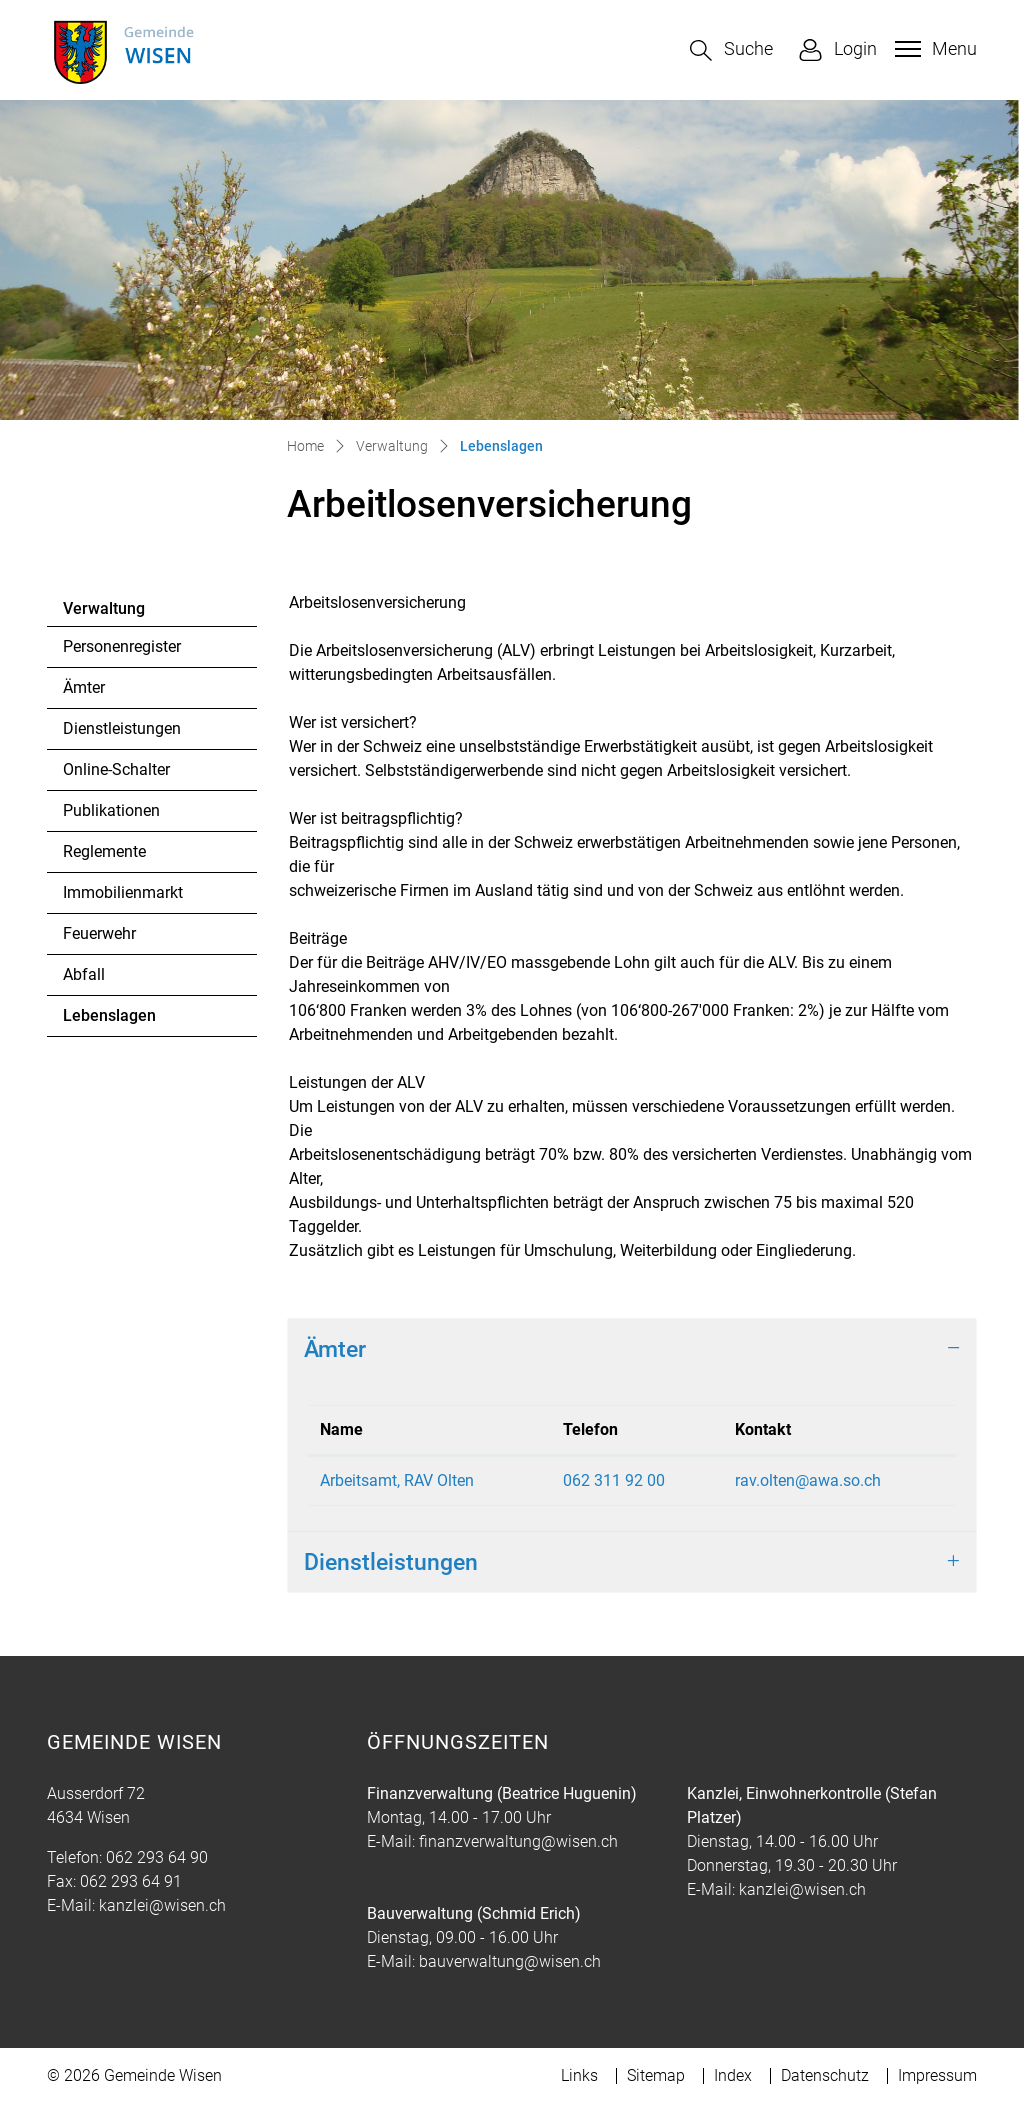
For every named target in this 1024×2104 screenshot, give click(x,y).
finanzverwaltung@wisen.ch (518, 1841)
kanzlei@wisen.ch (162, 1905)
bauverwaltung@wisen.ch (510, 1961)
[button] (731, 50)
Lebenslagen (117, 1021)
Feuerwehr (99, 933)
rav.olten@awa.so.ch (808, 1480)
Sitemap (656, 2075)
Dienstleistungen (122, 728)
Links (579, 2075)
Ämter (84, 687)
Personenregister (122, 646)
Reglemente (104, 851)
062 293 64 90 (157, 1857)
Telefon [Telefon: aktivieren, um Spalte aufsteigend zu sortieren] (590, 1429)
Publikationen (111, 810)
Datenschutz (825, 2075)
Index (733, 2075)
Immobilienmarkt (123, 892)
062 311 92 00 (614, 1480)
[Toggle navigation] (933, 49)
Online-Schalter (116, 769)
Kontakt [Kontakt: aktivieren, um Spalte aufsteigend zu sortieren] (763, 1429)
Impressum (937, 2075)
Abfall (84, 974)
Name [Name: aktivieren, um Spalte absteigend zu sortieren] (341, 1429)
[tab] (632, 1349)
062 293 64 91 (131, 1881)
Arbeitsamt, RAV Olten (397, 1480)
